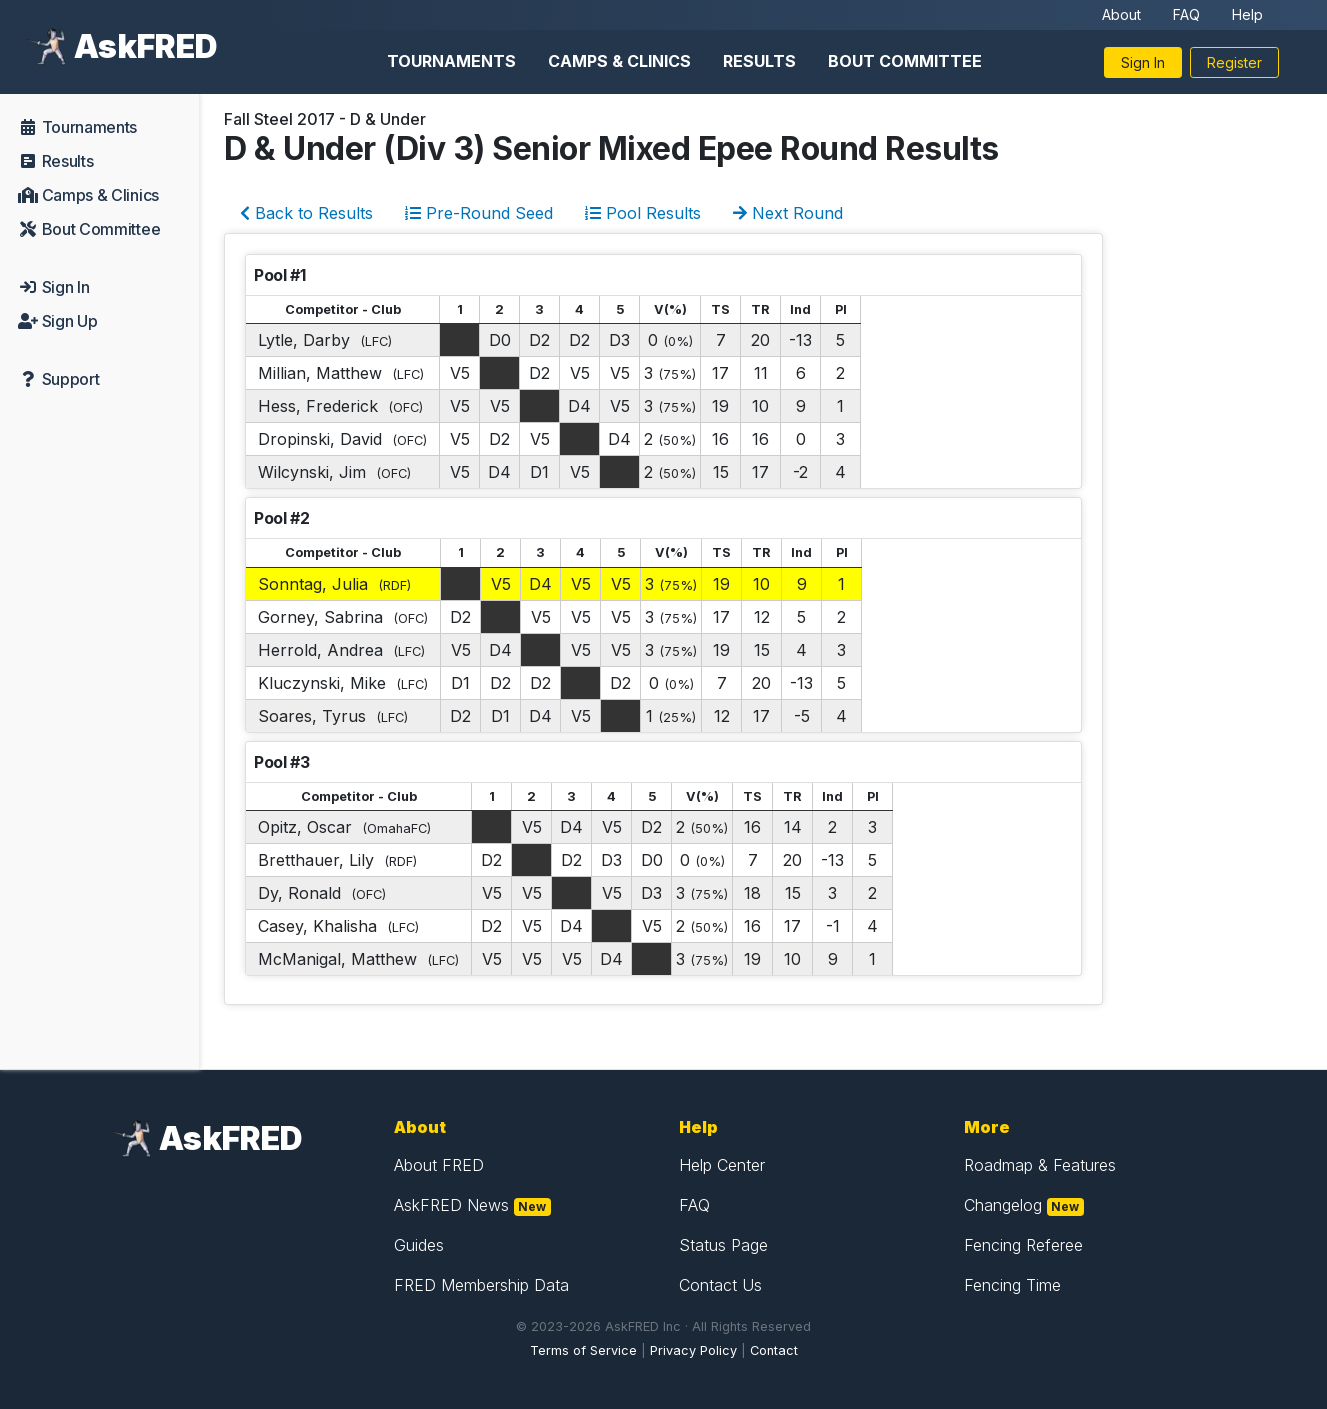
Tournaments (451, 61)
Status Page (723, 1245)
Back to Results (306, 213)
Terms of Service (583, 1350)
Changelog (1003, 1205)
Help (1247, 14)
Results (759, 61)
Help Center (722, 1165)
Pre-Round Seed (479, 213)
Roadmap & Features (1040, 1165)
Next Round (788, 213)
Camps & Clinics (619, 61)
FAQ (1186, 14)
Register (1234, 62)
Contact (774, 1350)
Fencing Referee (1023, 1245)
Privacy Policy (693, 1350)
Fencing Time (1012, 1285)
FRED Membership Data (481, 1285)
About (1121, 14)
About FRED (439, 1165)
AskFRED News (451, 1205)
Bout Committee (905, 61)
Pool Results (643, 213)
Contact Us (720, 1285)
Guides (419, 1245)
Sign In (1143, 62)
